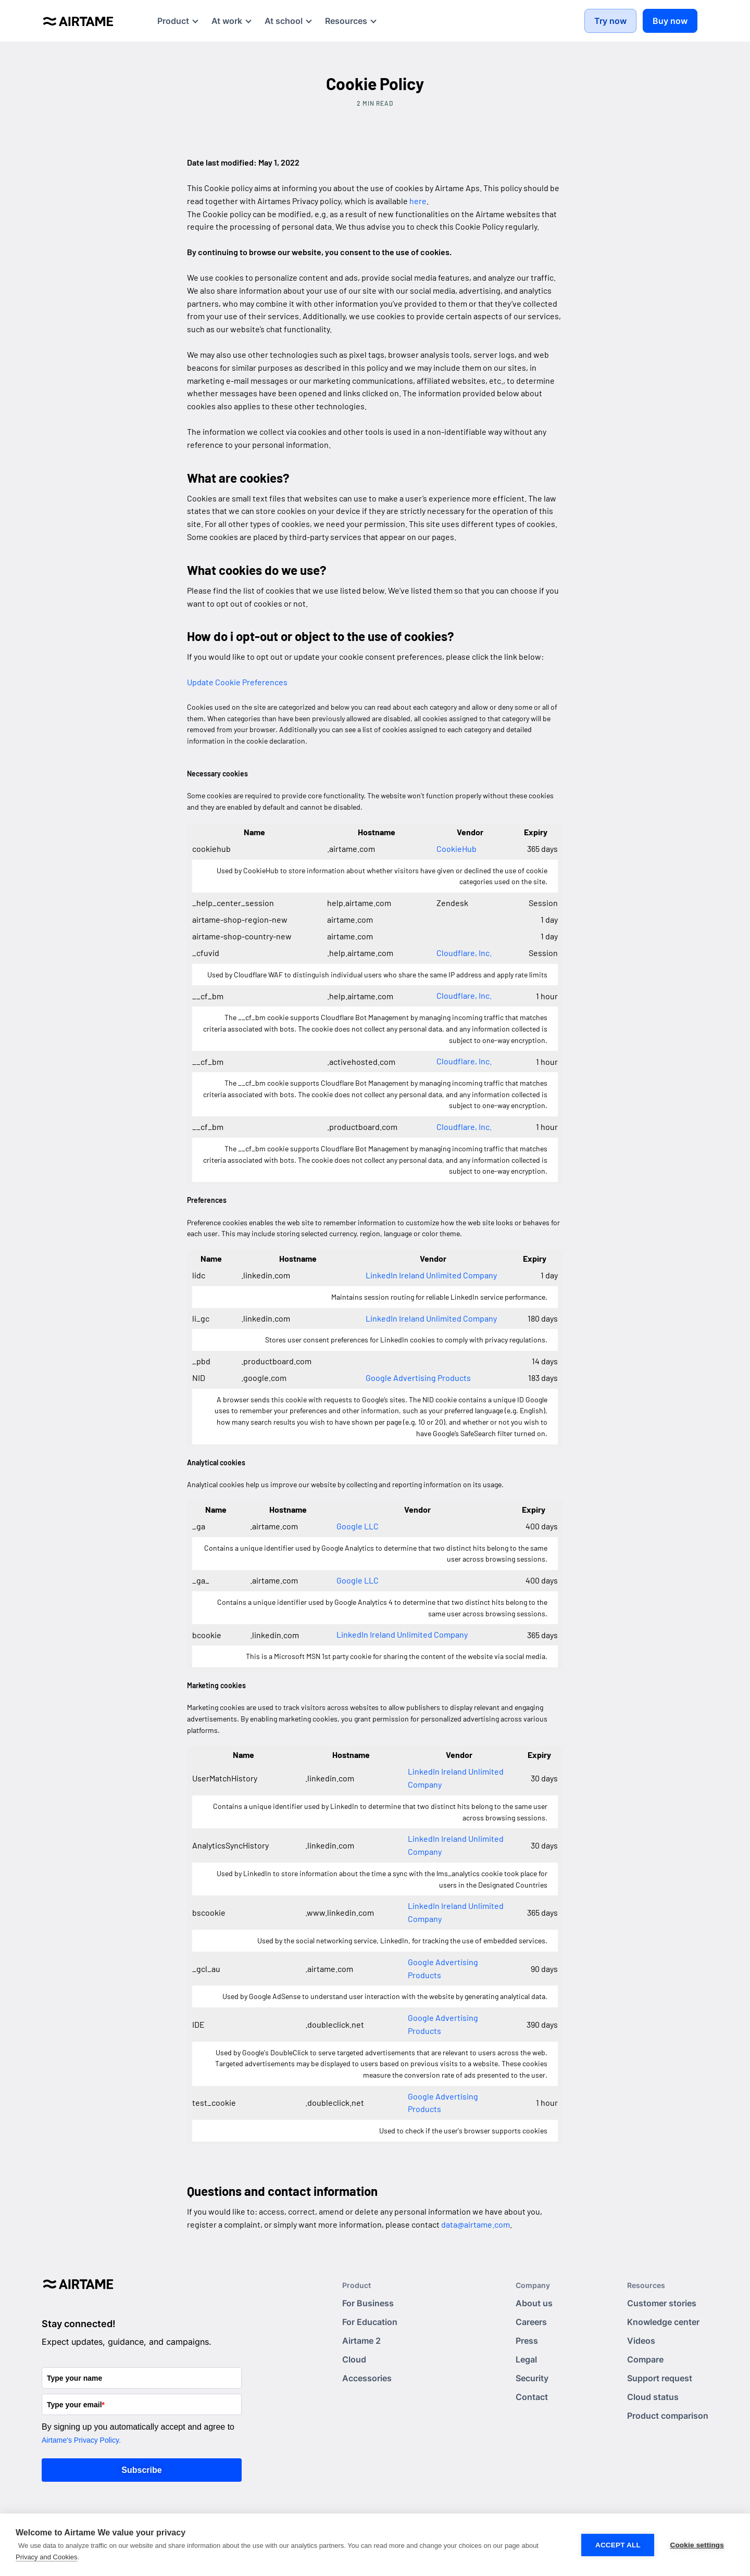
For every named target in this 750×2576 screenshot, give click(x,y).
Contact (532, 2397)
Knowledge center (663, 2322)
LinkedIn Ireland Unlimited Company (431, 1275)
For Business (368, 2303)
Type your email (76, 2405)
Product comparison (667, 2415)
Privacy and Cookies (47, 2557)
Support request (659, 2378)
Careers (531, 2322)
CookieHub (456, 848)
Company (533, 2285)
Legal (526, 2359)
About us (534, 2303)
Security (532, 2378)
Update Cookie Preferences (237, 682)
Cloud (354, 2359)
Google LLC (357, 1526)
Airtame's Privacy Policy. (81, 2440)
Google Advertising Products (418, 1378)
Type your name (74, 2378)
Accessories (367, 2378)
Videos (641, 2340)
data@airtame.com (475, 2224)
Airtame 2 (361, 2340)
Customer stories (661, 2303)
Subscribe (141, 2470)
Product (356, 2285)
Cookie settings (697, 2545)
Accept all (618, 2545)
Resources (646, 2285)
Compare (645, 2359)
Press (527, 2340)
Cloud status (653, 2397)
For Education (369, 2322)
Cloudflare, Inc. (464, 953)
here (418, 201)
